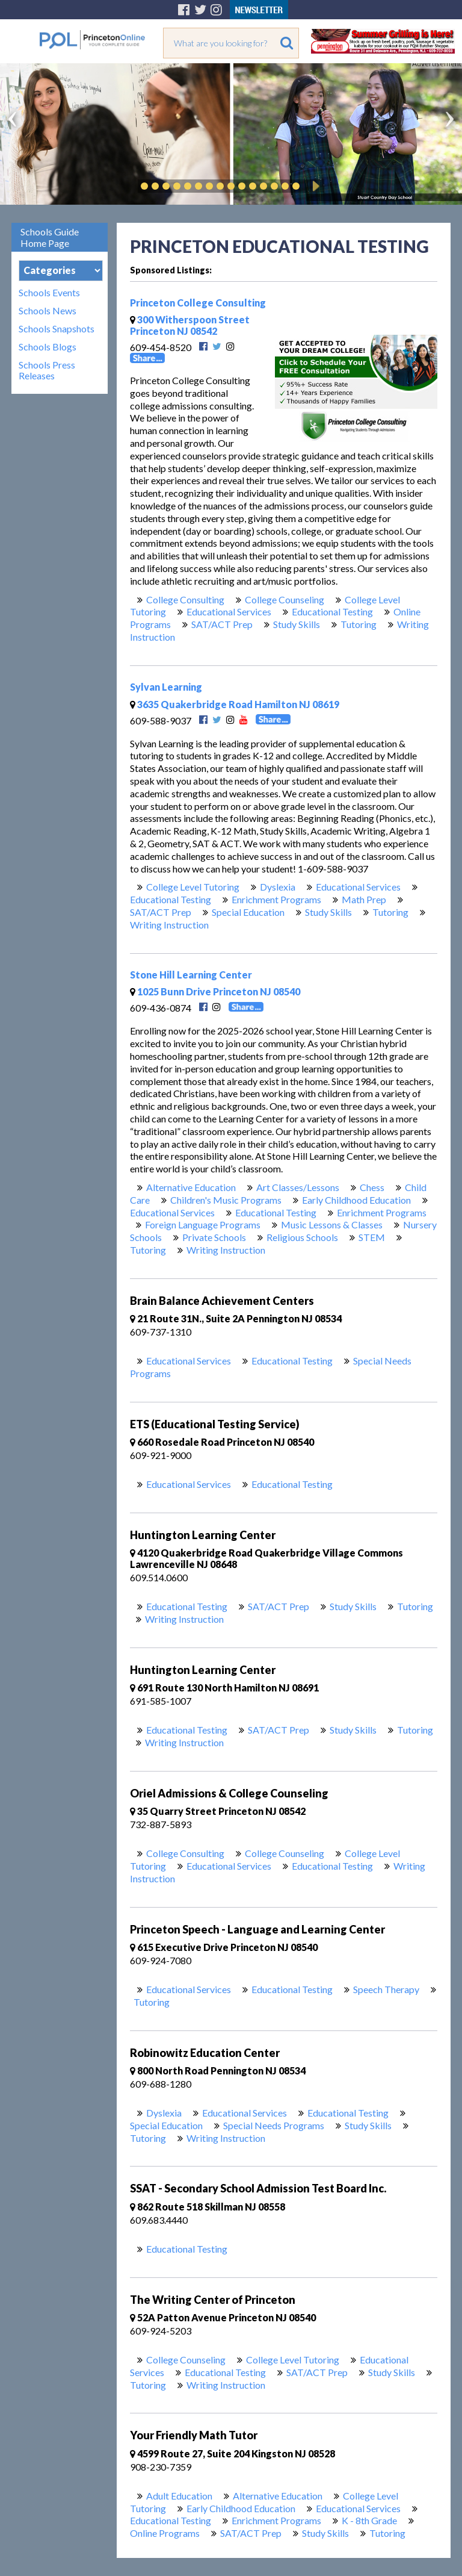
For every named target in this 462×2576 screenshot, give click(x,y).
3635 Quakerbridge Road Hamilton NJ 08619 (234, 704)
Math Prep (364, 899)
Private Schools (214, 1237)
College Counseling (284, 599)
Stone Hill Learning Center (191, 974)
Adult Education (179, 2495)
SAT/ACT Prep (222, 624)
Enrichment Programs (276, 899)
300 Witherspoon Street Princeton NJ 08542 (190, 325)
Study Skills (296, 624)
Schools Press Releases (47, 370)
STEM (372, 1237)
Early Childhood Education (356, 1200)
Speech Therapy (386, 1989)
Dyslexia (277, 886)
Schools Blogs (47, 346)
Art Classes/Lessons (297, 1187)
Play (314, 186)
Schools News (47, 310)
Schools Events (49, 292)
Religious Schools (302, 1237)
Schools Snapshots (56, 328)
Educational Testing (332, 611)
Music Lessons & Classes (332, 1224)
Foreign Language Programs (202, 1224)
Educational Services (228, 611)
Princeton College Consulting (198, 302)
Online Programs (165, 2533)
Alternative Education (191, 1187)
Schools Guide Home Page (49, 237)
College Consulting (185, 599)
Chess (372, 1187)
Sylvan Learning (166, 686)
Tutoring (358, 624)
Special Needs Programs (273, 2125)
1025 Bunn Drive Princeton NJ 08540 (215, 991)
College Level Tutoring (192, 886)
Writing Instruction (169, 924)
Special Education (248, 912)
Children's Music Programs (226, 1200)
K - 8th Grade (369, 2520)
